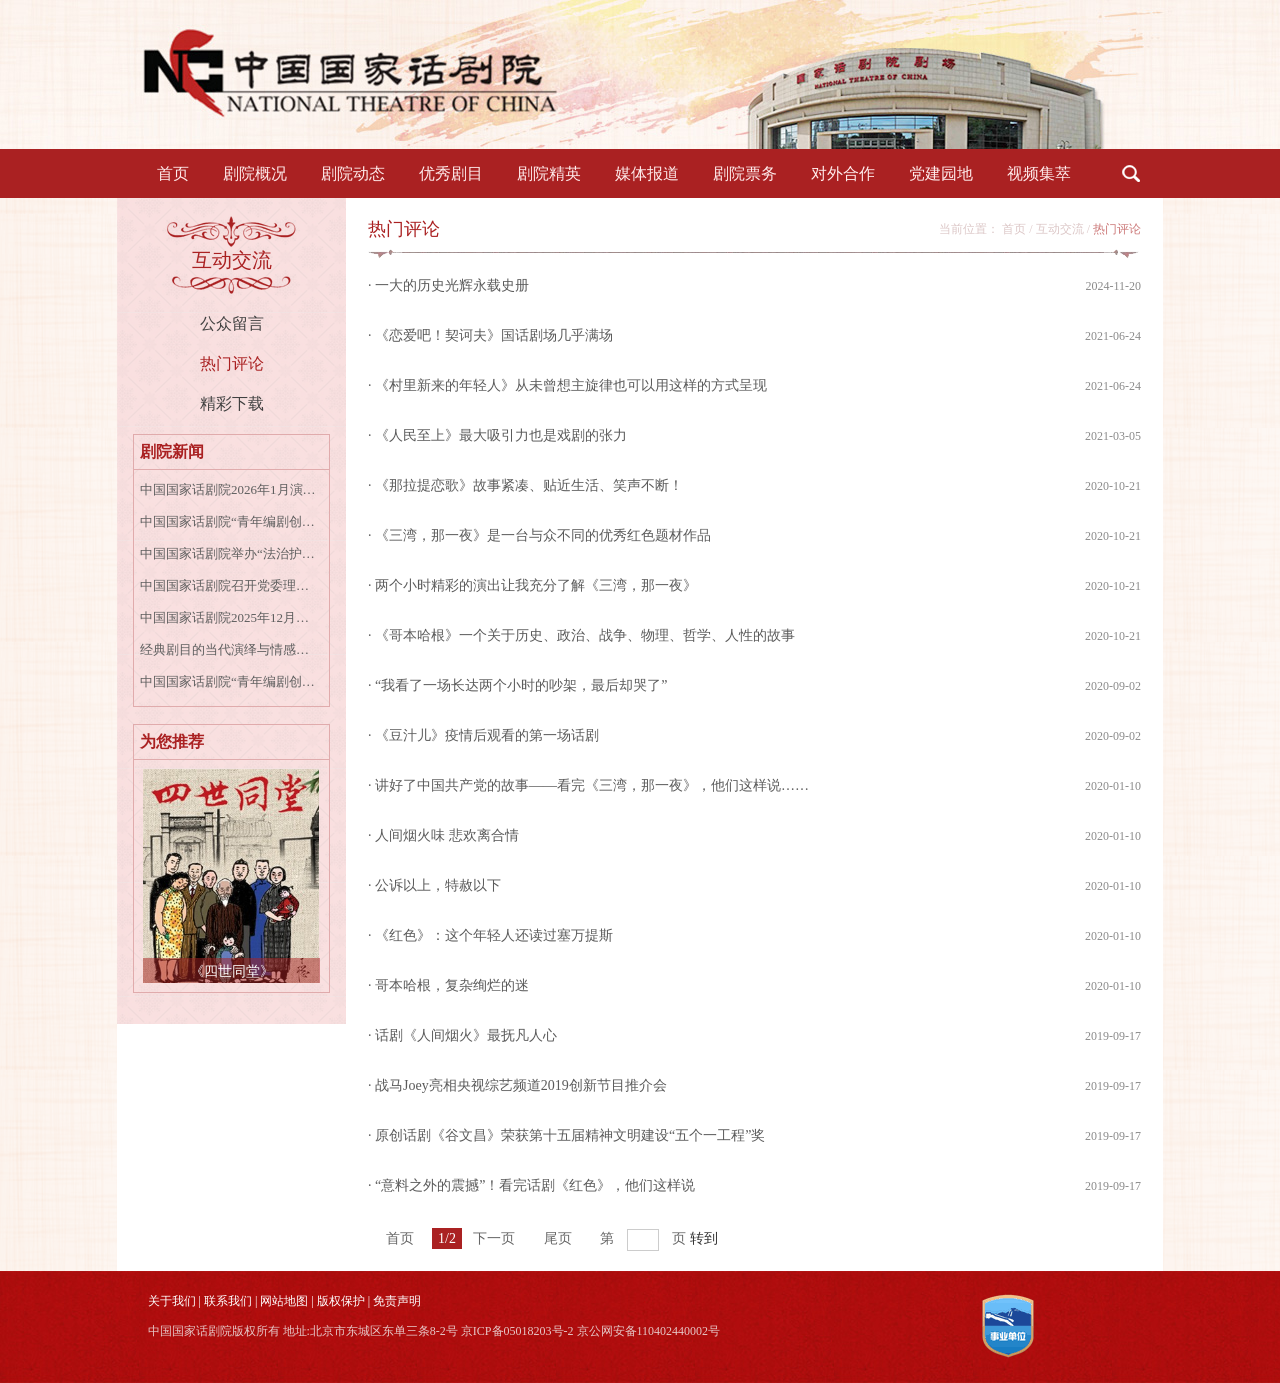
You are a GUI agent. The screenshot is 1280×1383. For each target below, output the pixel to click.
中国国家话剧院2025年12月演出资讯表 (228, 617)
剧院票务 (745, 173)
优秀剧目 (451, 173)
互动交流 (1060, 229)
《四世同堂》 (232, 971)
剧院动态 (353, 173)
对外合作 (843, 173)
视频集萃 (1039, 173)
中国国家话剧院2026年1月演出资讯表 (228, 489)
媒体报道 (647, 173)
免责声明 (397, 1301)
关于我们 (172, 1301)
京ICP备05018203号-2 (517, 1331)
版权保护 (341, 1301)
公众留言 (232, 323)
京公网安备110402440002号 (649, 1331)
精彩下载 (232, 403)
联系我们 (228, 1301)
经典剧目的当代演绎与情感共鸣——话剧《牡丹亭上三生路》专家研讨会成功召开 (228, 649)
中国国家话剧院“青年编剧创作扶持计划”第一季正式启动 (228, 521)
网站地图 (284, 1301)
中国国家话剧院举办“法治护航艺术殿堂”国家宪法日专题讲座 (228, 553)
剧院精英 (549, 173)
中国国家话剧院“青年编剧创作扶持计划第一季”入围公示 (228, 681)
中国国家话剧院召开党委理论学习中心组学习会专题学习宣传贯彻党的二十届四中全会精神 (228, 585)
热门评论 (232, 363)
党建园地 (941, 173)
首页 (173, 173)
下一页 (494, 1238)
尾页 (558, 1238)
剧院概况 (255, 173)
